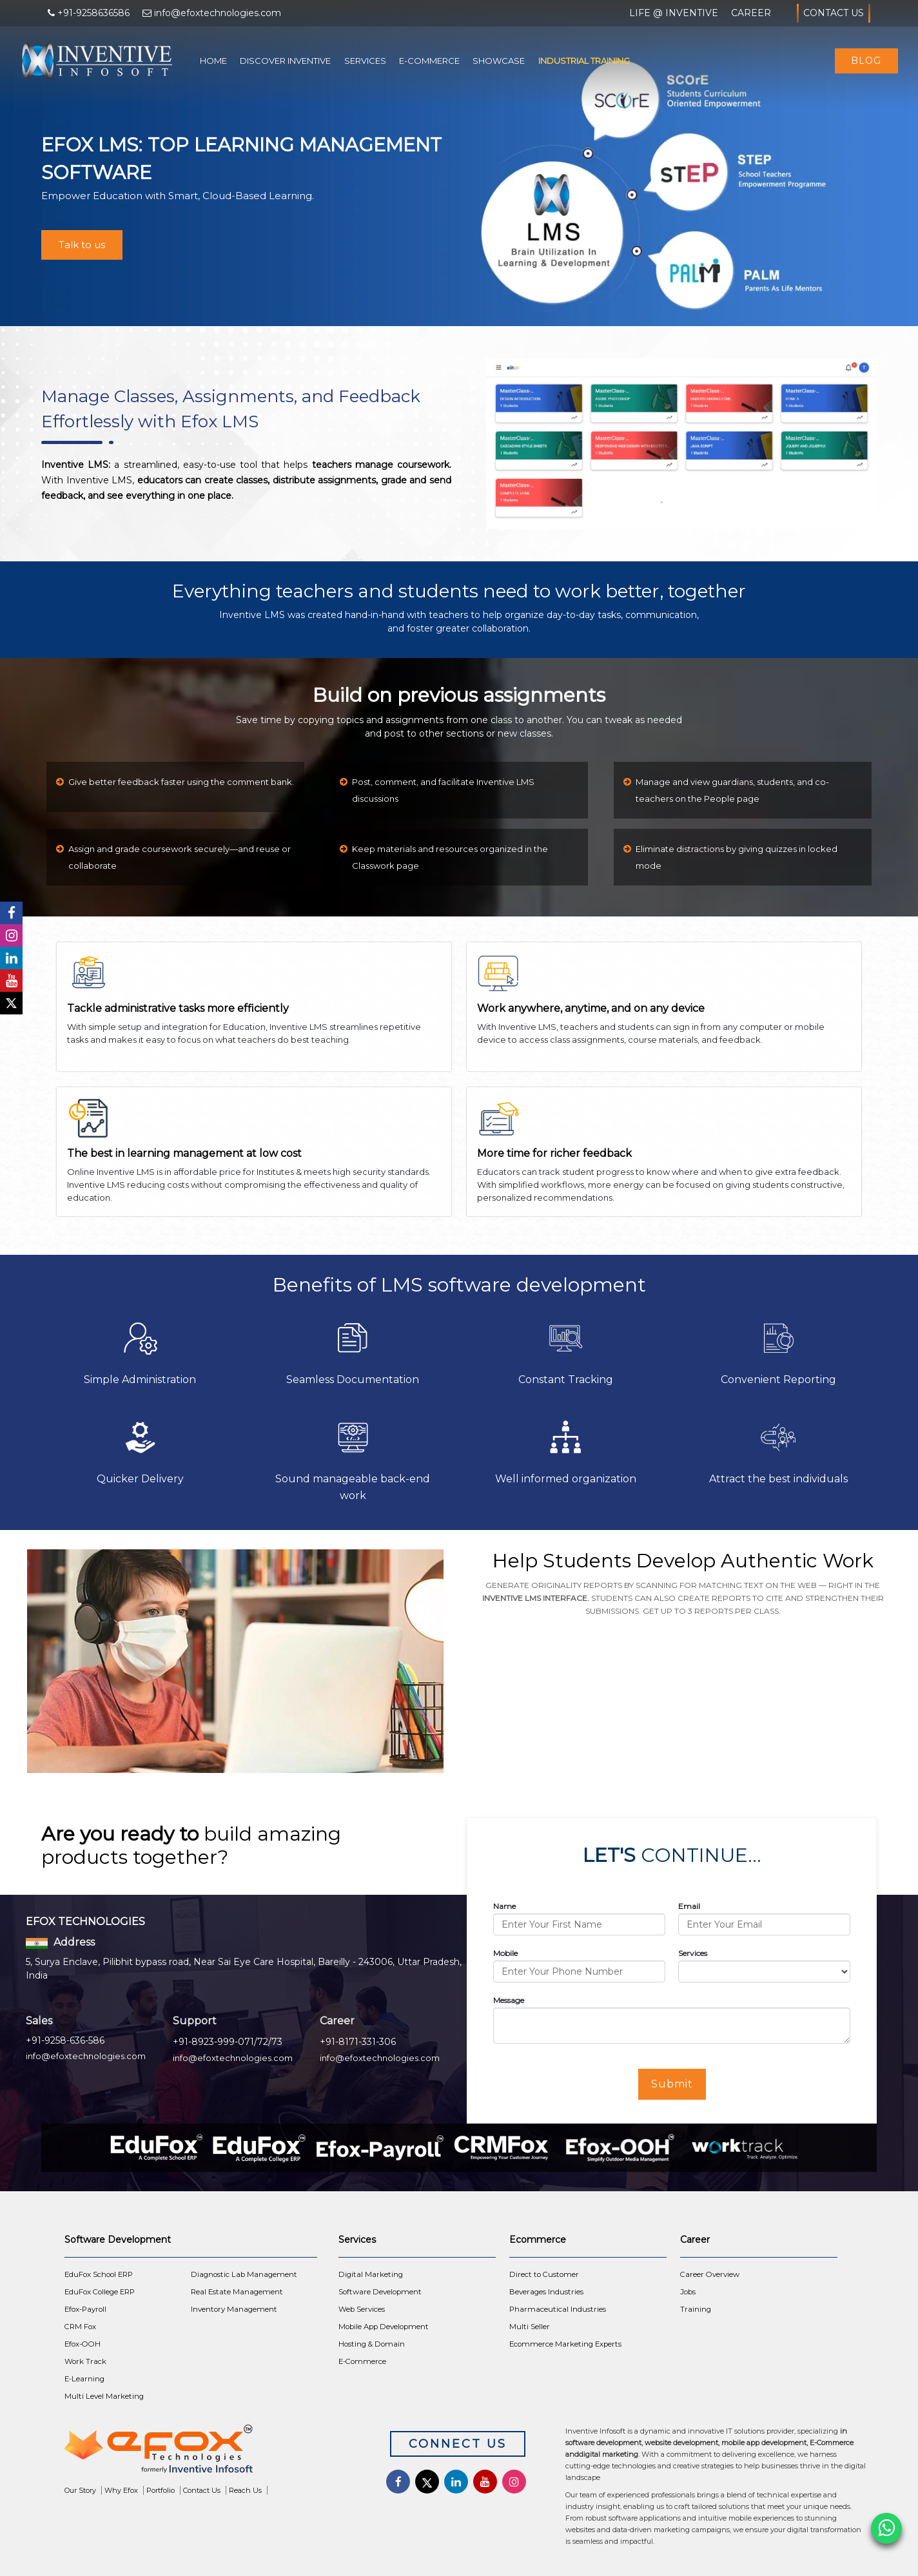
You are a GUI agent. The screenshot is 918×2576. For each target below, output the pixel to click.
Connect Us (458, 2444)
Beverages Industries (546, 2291)
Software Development (380, 2291)
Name (504, 1906)
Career (751, 13)
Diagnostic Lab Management (244, 2274)
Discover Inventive (285, 60)
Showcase (499, 60)
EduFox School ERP (98, 2274)
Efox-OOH (82, 2343)
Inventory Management (234, 2309)
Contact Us (833, 13)
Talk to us (82, 244)
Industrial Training (584, 60)
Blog (866, 60)
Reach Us (245, 2490)
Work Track (85, 2361)
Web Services (361, 2309)
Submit (672, 2084)
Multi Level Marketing (104, 2396)
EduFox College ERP (99, 2291)
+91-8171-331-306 (358, 2042)
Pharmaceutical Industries (557, 2309)
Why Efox (121, 2490)
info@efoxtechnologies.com (86, 2056)
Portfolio (160, 2490)
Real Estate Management (237, 2291)
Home (213, 60)
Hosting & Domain (371, 2343)
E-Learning (84, 2378)
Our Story (80, 2490)
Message (508, 2000)
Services (365, 60)
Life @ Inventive (673, 13)
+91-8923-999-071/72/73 (227, 2042)
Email (689, 1906)
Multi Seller (529, 2326)
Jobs (688, 2291)
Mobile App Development (383, 2326)
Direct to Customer (544, 2274)
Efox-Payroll (85, 2309)
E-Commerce (429, 60)
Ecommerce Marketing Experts (565, 2343)
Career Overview (709, 2274)
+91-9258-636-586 (65, 2040)
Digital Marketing (370, 2274)
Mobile (505, 1953)
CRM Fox (80, 2326)
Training (695, 2309)
